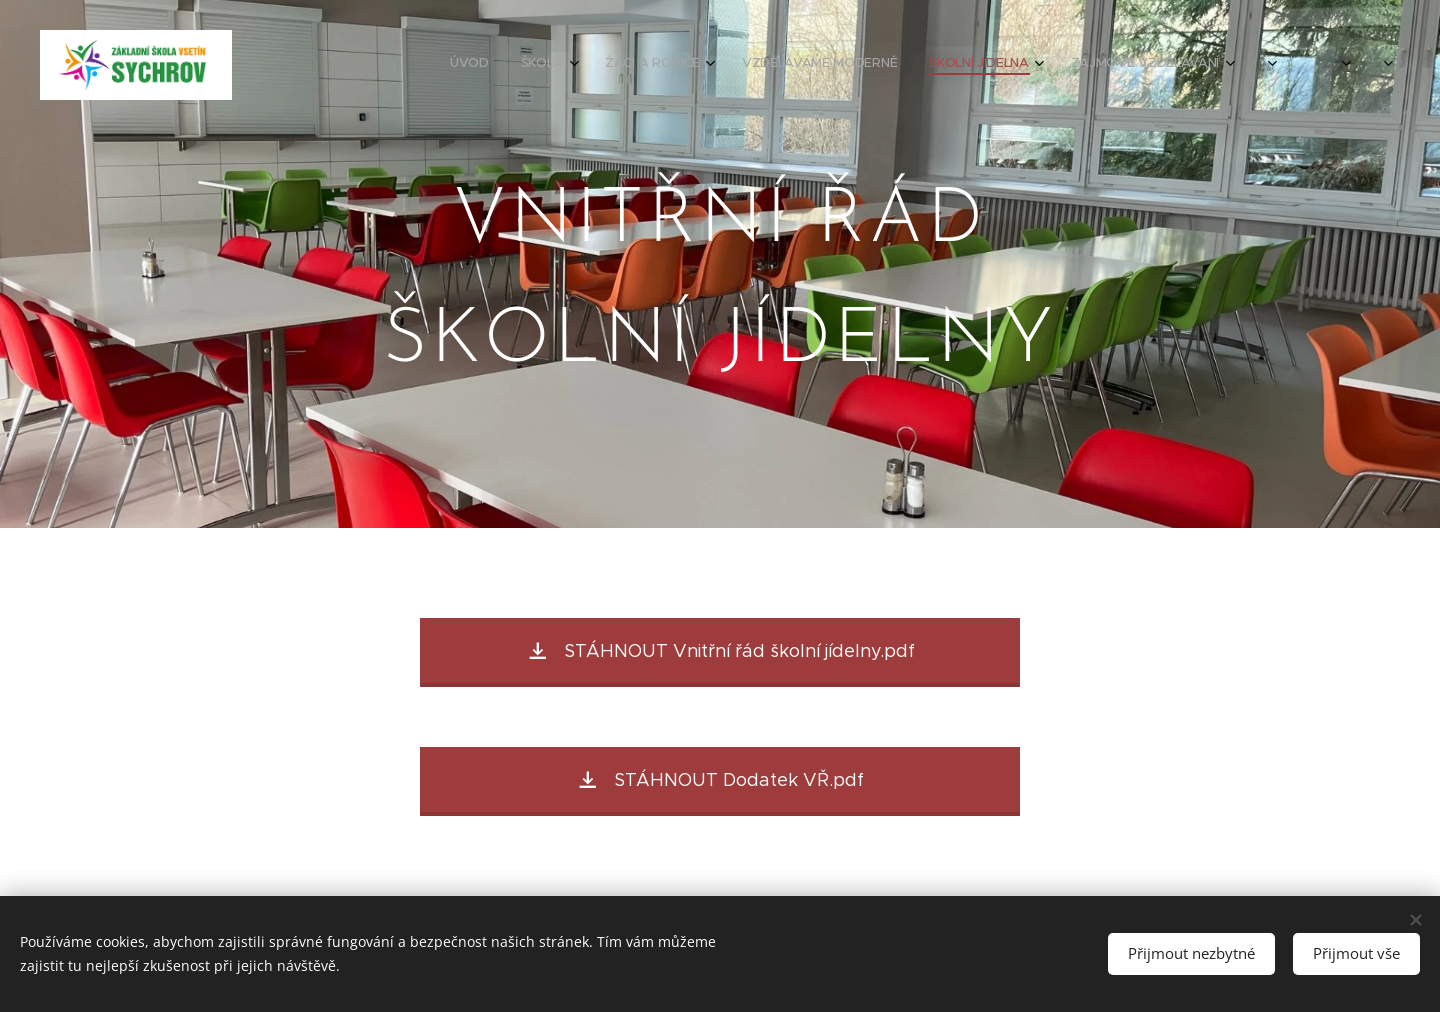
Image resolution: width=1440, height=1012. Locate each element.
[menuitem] (1034, 65)
